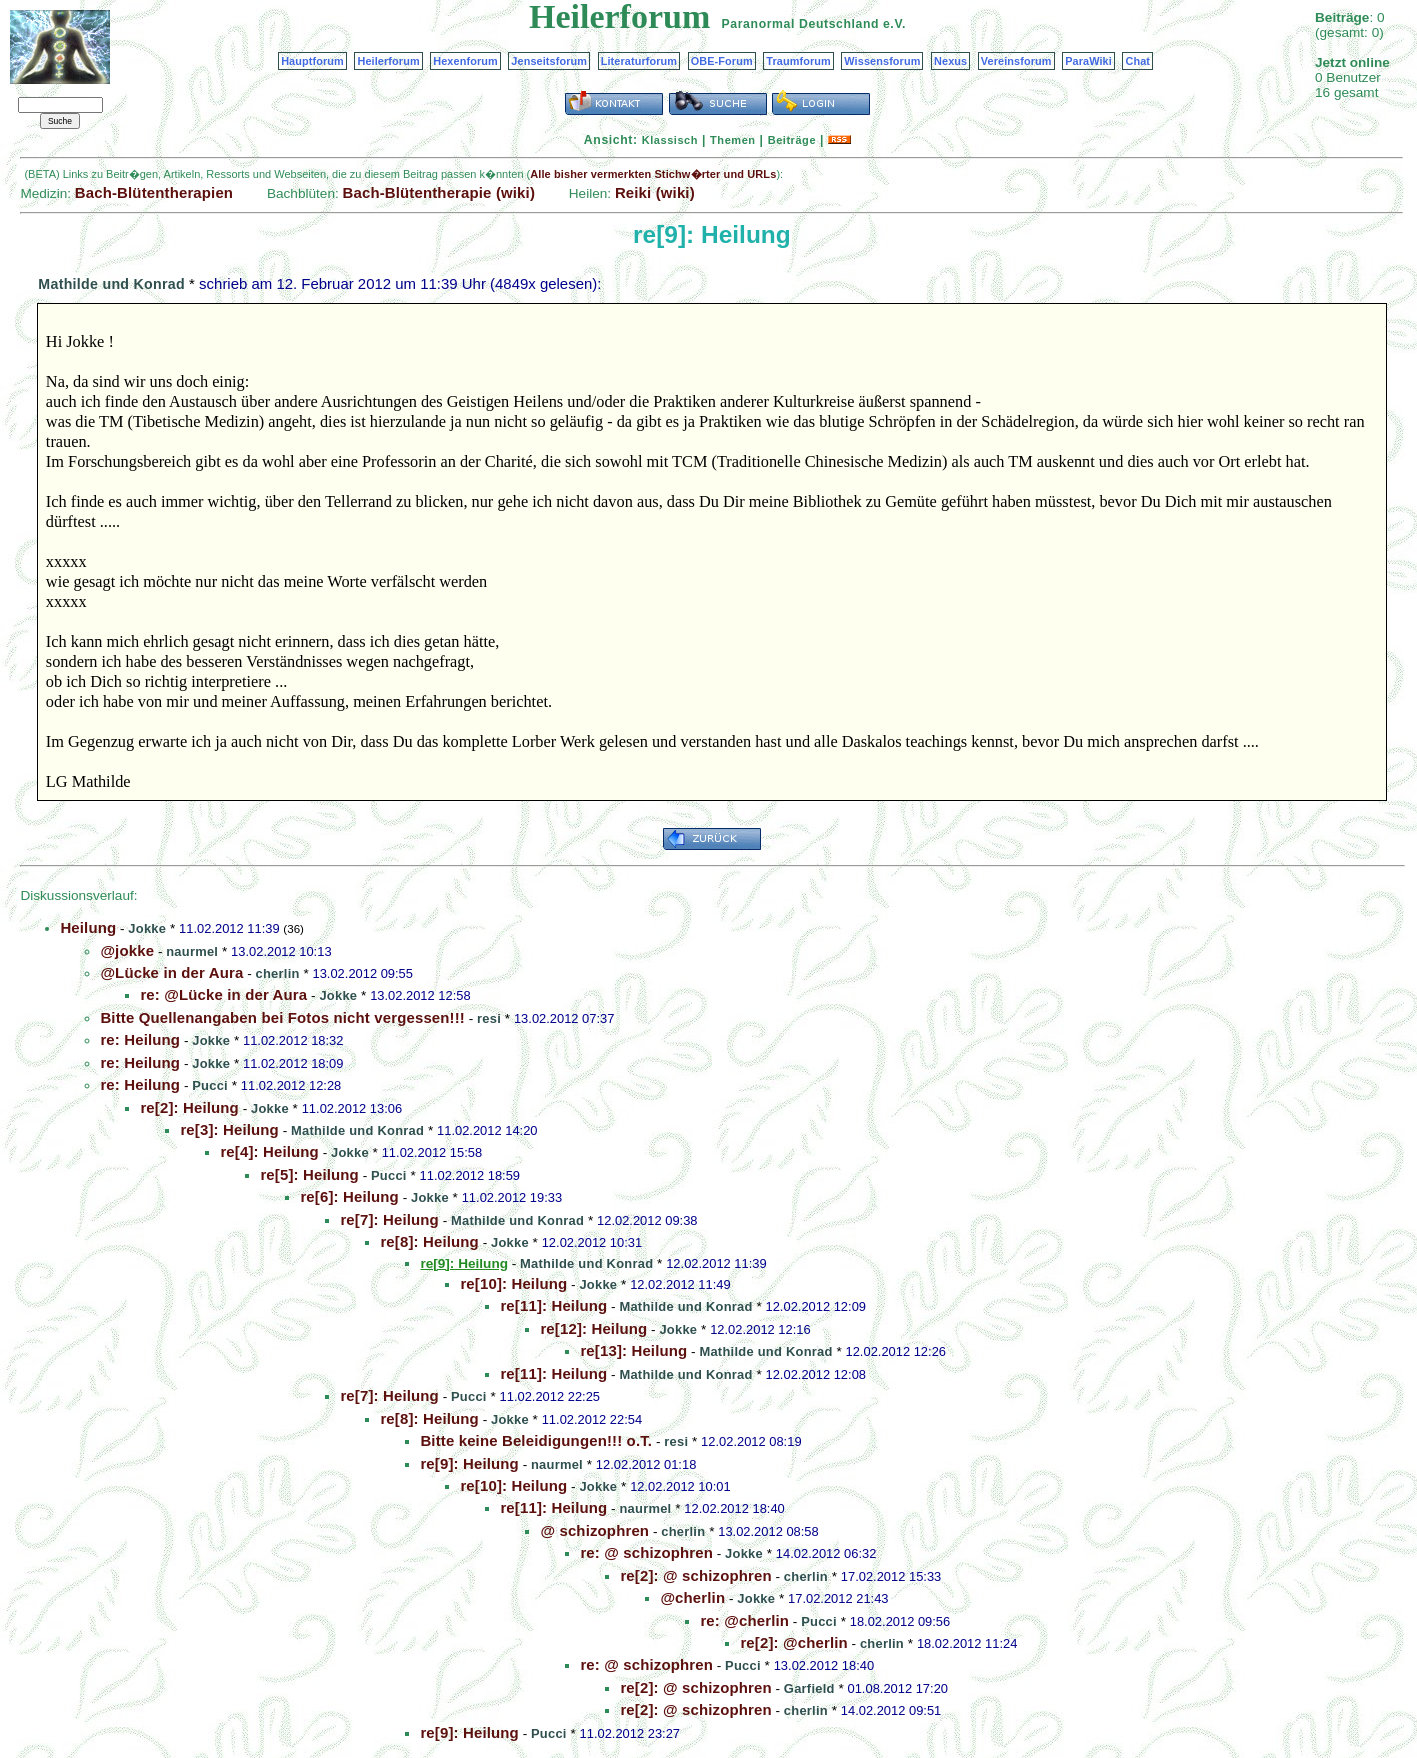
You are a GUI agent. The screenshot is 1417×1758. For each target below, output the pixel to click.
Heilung (88, 927)
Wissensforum (882, 61)
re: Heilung (140, 1039)
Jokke (147, 928)
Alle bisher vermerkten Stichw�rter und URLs (653, 174)
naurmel (192, 951)
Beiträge (792, 140)
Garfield (809, 1688)
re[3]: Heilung (229, 1129)
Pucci (210, 1085)
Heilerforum (388, 61)
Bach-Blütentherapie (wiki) (439, 192)
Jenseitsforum (549, 61)
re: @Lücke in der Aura (223, 994)
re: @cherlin (744, 1620)
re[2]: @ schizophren (695, 1575)
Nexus (950, 61)
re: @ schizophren (646, 1552)
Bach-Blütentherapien (154, 192)
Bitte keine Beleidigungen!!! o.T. (536, 1440)
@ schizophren (594, 1530)
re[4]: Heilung (269, 1151)
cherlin (278, 973)
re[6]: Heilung (349, 1196)
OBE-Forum (722, 61)
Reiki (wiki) (655, 192)
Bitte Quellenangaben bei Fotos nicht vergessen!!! (282, 1017)
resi (489, 1018)
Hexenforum (465, 61)
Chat (1137, 61)
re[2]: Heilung (189, 1107)
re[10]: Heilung (513, 1283)
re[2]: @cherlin (793, 1642)
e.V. (894, 24)
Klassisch (670, 140)
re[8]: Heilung (429, 1241)
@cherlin (692, 1597)
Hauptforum (312, 61)
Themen (732, 140)
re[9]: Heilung (469, 1463)
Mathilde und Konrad (111, 284)
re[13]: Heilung (633, 1350)
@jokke (127, 950)
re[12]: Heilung (593, 1328)
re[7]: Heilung (389, 1219)
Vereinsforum (1016, 61)
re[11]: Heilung (553, 1305)
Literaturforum (639, 61)
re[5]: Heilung (309, 1174)
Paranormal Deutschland (801, 24)
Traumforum (798, 61)
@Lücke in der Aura (171, 972)
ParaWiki (1088, 61)
